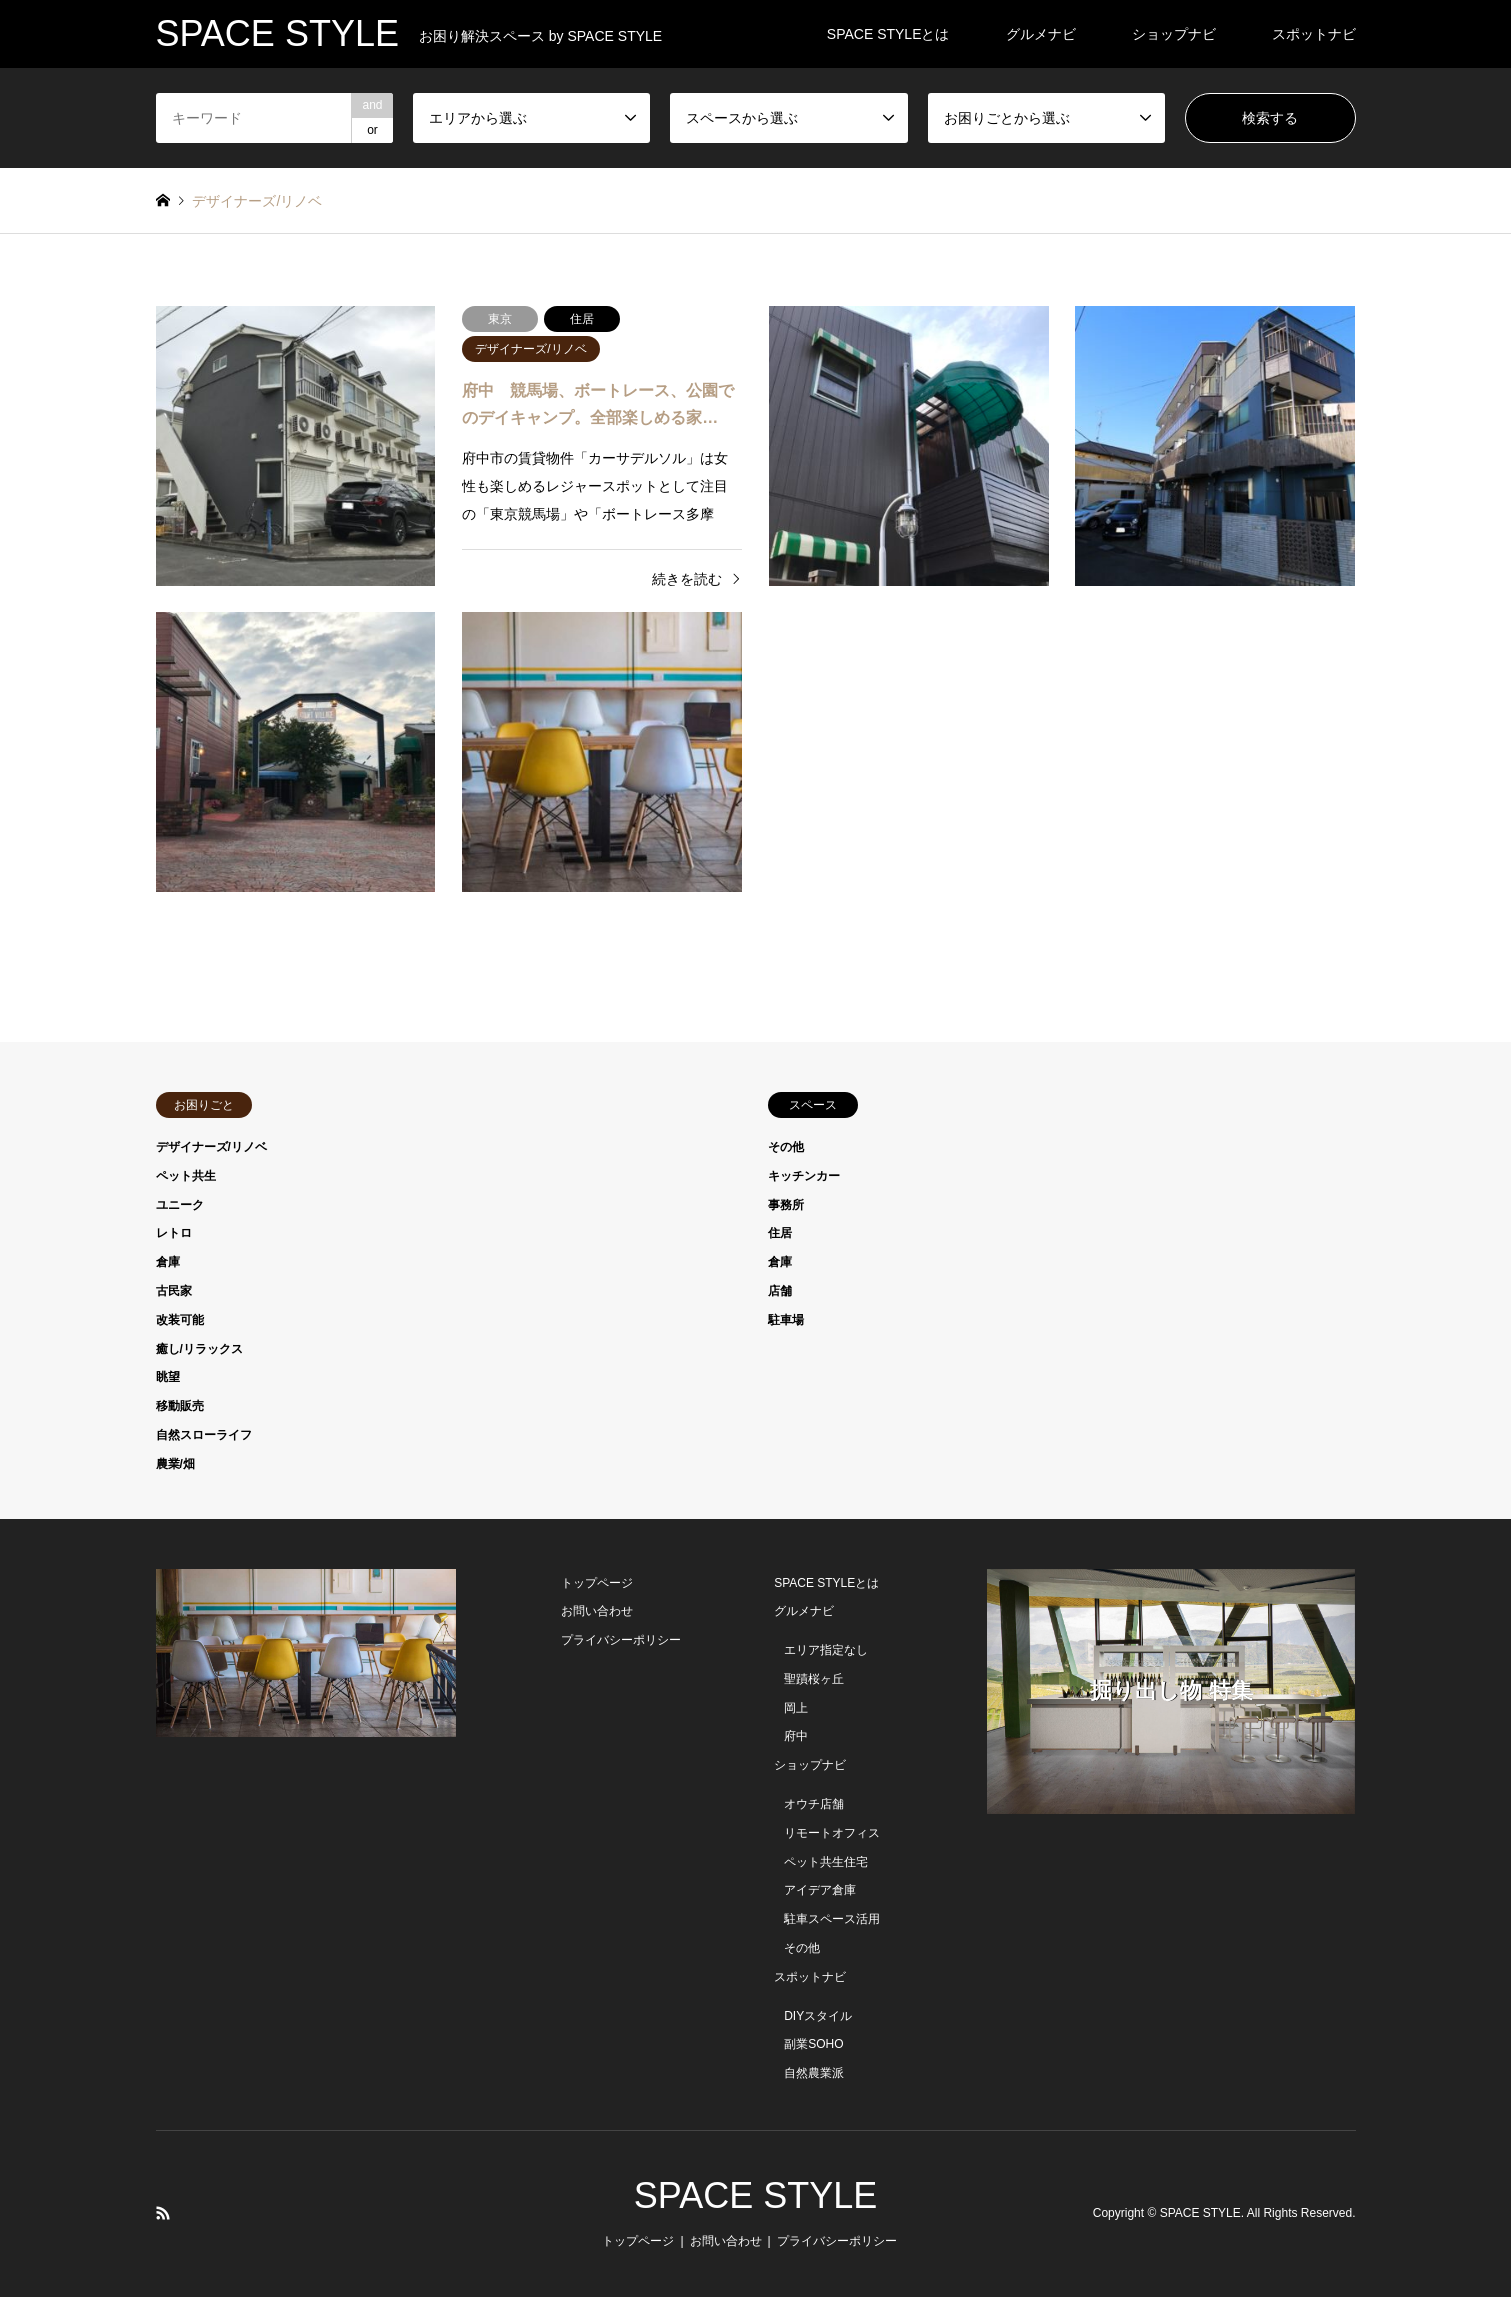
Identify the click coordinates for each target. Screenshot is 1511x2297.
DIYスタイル (818, 2016)
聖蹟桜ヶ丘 (814, 1679)
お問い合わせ (597, 1611)
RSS (163, 2213)
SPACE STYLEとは (888, 34)
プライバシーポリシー (621, 1640)
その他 (786, 1147)
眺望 (168, 1377)
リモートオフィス (832, 1833)
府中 (796, 1736)
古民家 (174, 1291)
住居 (780, 1233)
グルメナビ (1041, 34)
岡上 (796, 1708)
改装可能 (180, 1320)
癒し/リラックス (199, 1349)
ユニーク (180, 1205)
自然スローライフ (204, 1435)
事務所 (786, 1205)
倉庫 (168, 1262)
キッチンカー (804, 1176)
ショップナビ (1174, 34)
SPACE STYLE (755, 2195)
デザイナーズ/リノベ (211, 1147)
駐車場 (786, 1320)
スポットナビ (1314, 34)
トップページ (597, 1583)
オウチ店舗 (814, 1804)
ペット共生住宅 (826, 1862)
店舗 (780, 1291)
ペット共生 (186, 1176)
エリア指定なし (826, 1650)
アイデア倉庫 (820, 1890)
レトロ (174, 1233)
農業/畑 (175, 1464)
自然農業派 (814, 2073)
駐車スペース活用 (832, 1919)
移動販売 (180, 1406)
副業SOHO (813, 2044)
